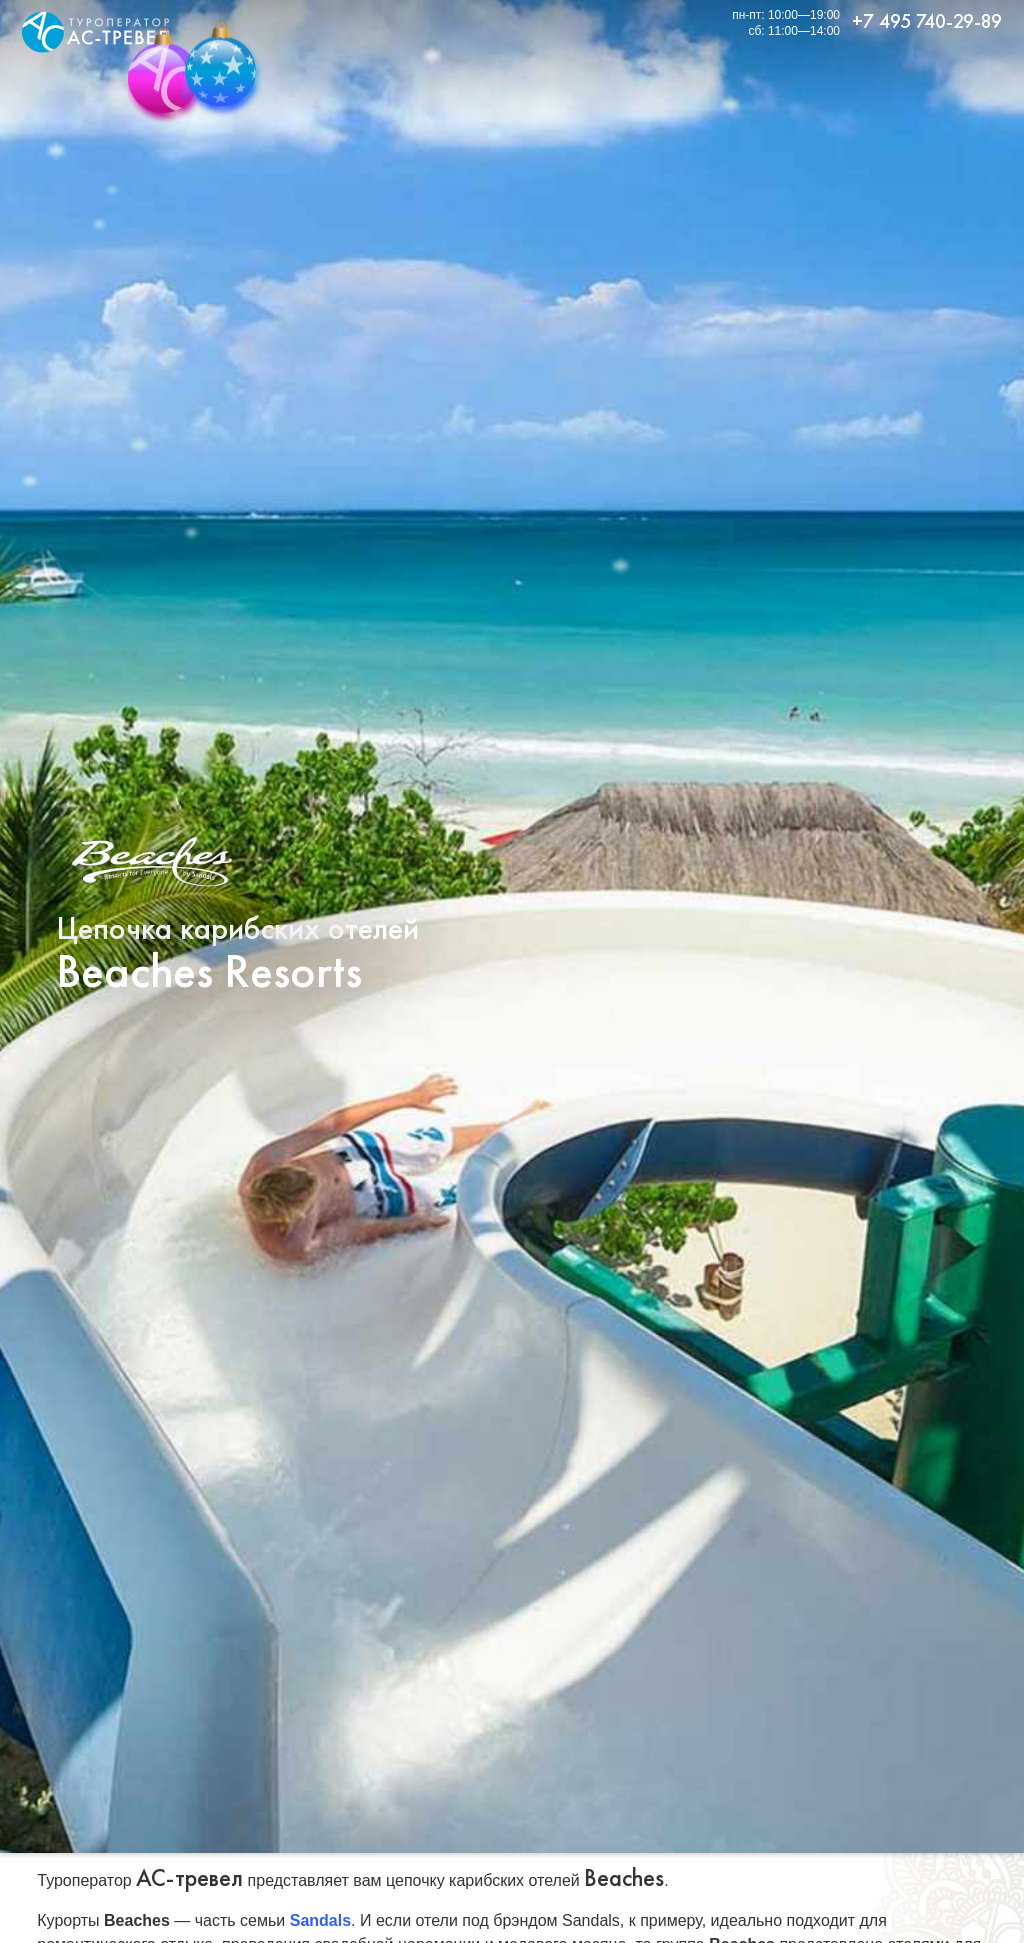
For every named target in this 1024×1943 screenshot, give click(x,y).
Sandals (320, 1920)
